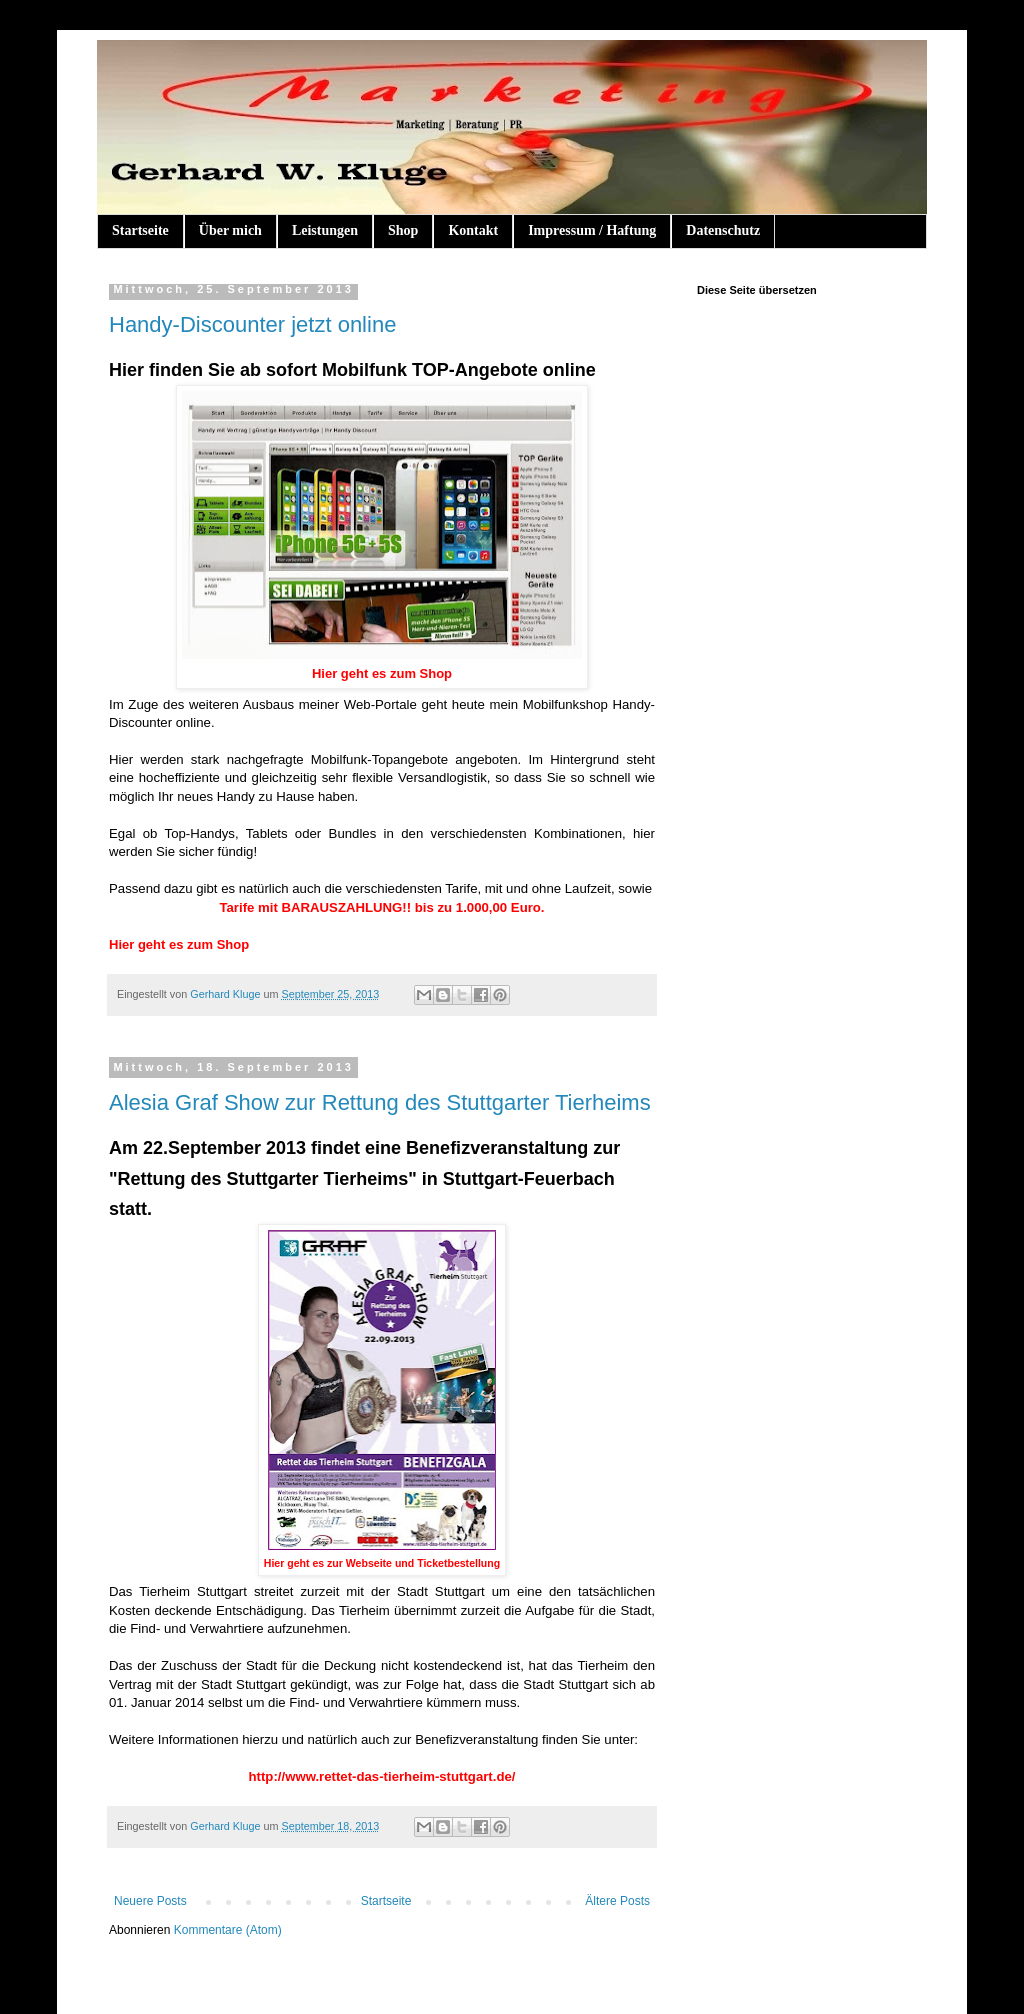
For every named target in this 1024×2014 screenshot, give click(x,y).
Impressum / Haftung (592, 230)
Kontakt (473, 230)
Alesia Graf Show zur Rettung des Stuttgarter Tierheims (380, 1102)
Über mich (230, 230)
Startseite (140, 230)
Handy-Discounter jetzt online (252, 324)
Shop (403, 230)
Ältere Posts (617, 1901)
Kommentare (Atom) (228, 1930)
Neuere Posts (150, 1901)
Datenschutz (723, 230)
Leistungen (325, 230)
